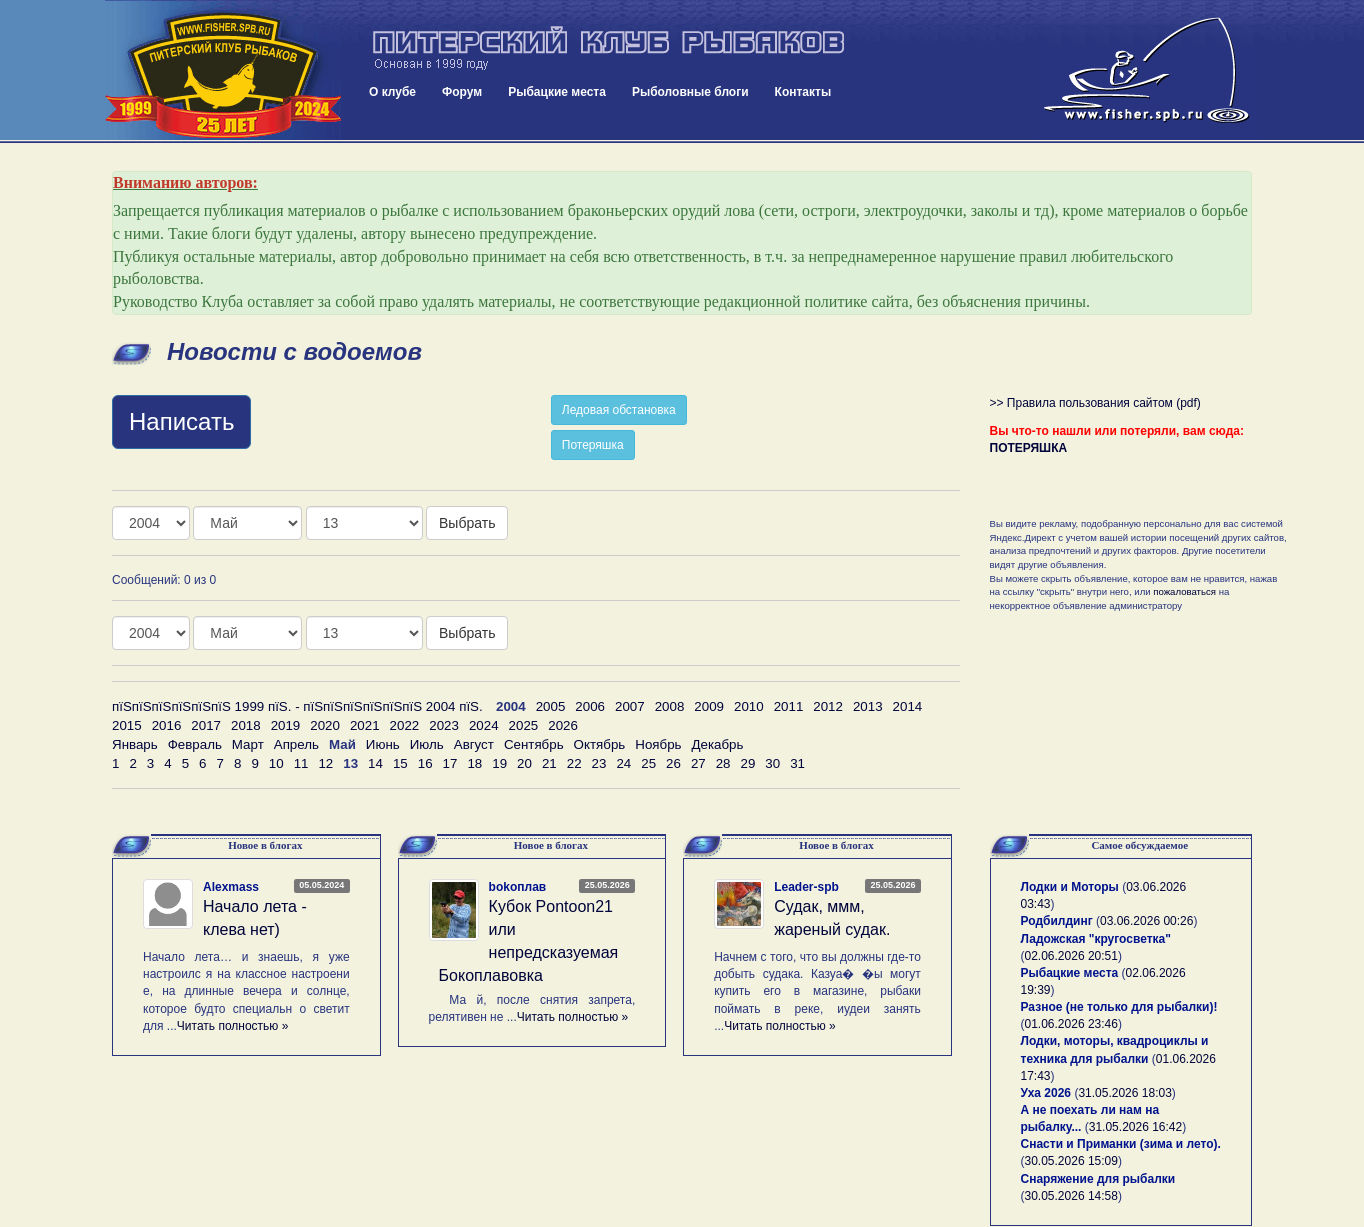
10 (276, 763)
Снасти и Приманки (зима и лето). (1121, 1144)
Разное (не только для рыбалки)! (1119, 1007)
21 (549, 763)
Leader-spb (806, 887)
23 (599, 763)
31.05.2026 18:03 (1124, 1093)
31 (797, 763)
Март (248, 744)
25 (648, 763)
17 (450, 763)
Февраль (195, 744)
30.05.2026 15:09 (1071, 1161)
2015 (127, 725)
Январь (135, 744)
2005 (551, 706)
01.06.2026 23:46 (1071, 1024)
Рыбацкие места (557, 92)
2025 (524, 725)
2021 (365, 725)
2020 (325, 725)
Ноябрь (658, 744)
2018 (246, 725)
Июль (427, 744)
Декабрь (718, 744)
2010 (749, 706)
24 (623, 763)
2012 (828, 706)
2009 (709, 706)
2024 (484, 725)
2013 (868, 706)
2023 (444, 725)
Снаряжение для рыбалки (1098, 1179)
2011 (789, 706)
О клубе (392, 92)
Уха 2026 (1046, 1093)
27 (698, 763)
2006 (590, 706)
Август (474, 744)
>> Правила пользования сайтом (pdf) (1095, 403)
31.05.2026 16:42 (1135, 1127)
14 (375, 763)
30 (772, 763)
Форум (462, 92)
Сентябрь (534, 744)
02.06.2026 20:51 (1071, 956)
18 (474, 763)
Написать (181, 421)
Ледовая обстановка (619, 410)
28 (723, 763)
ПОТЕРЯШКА (1029, 448)
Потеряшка (593, 445)
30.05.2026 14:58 (1071, 1196)
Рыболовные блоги (690, 92)
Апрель (296, 744)
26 (673, 763)
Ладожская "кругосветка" (1096, 939)
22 (574, 763)
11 (301, 763)
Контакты (803, 92)
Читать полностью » (233, 1026)
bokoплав (518, 887)
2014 (908, 706)
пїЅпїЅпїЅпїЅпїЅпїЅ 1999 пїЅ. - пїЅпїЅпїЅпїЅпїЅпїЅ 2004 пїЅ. (297, 706)
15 (400, 763)
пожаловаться (1184, 591)
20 (524, 763)
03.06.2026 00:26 (1146, 921)
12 (325, 763)
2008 (670, 706)
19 (499, 763)
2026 (563, 725)
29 (748, 763)
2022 (405, 725)
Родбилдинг (1057, 921)
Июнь (383, 744)
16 (425, 763)
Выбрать (467, 523)
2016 (167, 725)
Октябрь (600, 744)
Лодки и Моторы (1070, 887)
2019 (286, 725)
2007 (630, 706)
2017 (206, 725)
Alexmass (231, 887)
